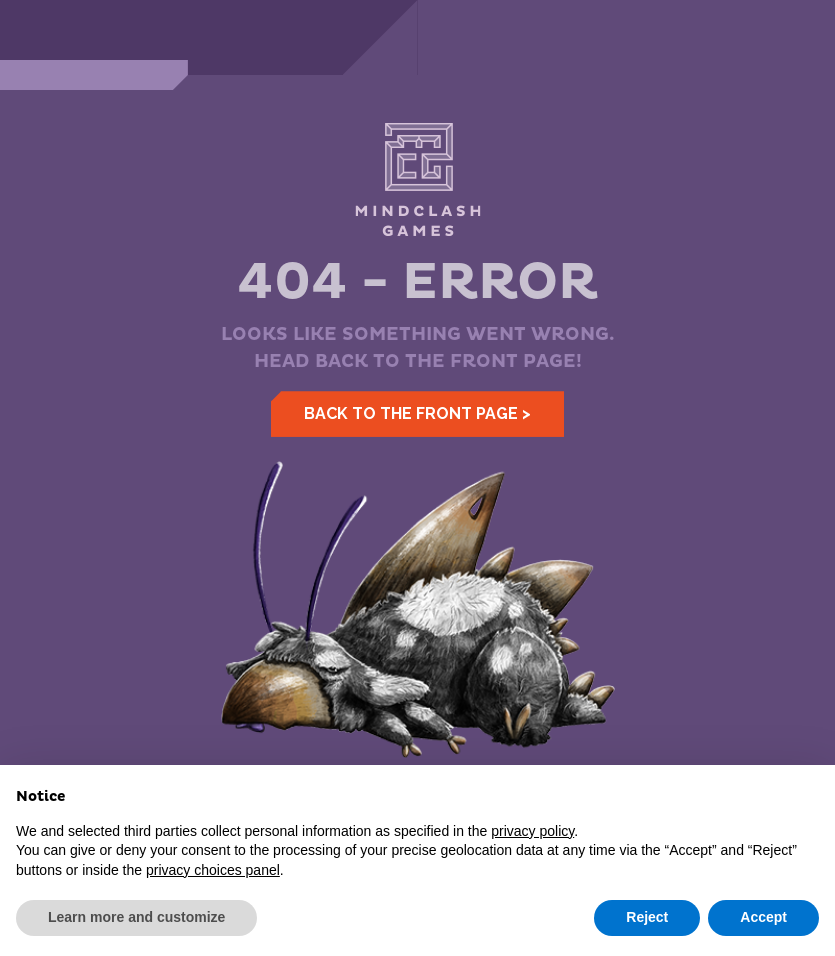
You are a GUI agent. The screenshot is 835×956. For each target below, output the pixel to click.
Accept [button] (763, 917)
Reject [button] (647, 917)
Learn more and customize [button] (136, 917)
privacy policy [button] (532, 831)
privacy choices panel (213, 870)
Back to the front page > (417, 413)
